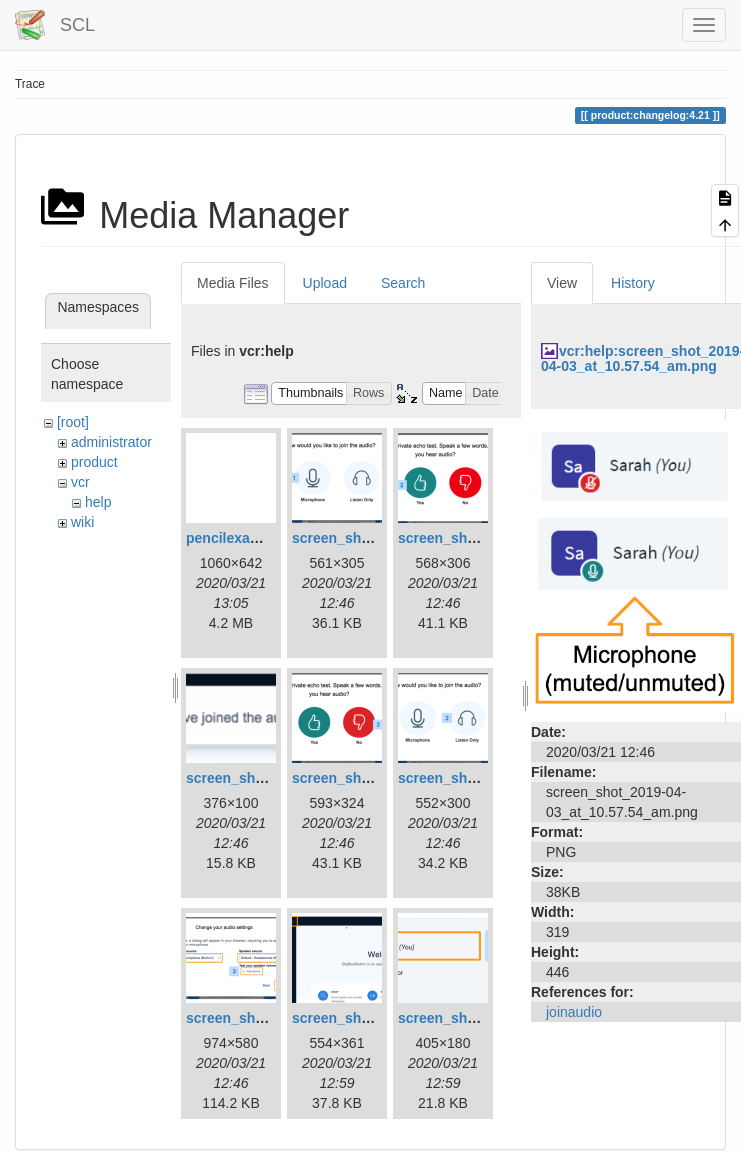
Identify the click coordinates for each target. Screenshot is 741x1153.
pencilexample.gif (244, 538)
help (98, 502)
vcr (80, 482)
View (562, 283)
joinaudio (574, 1012)
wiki (82, 522)
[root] (73, 422)
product (94, 462)
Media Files (233, 283)
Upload (325, 283)
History (633, 283)
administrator (111, 442)
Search (403, 283)
